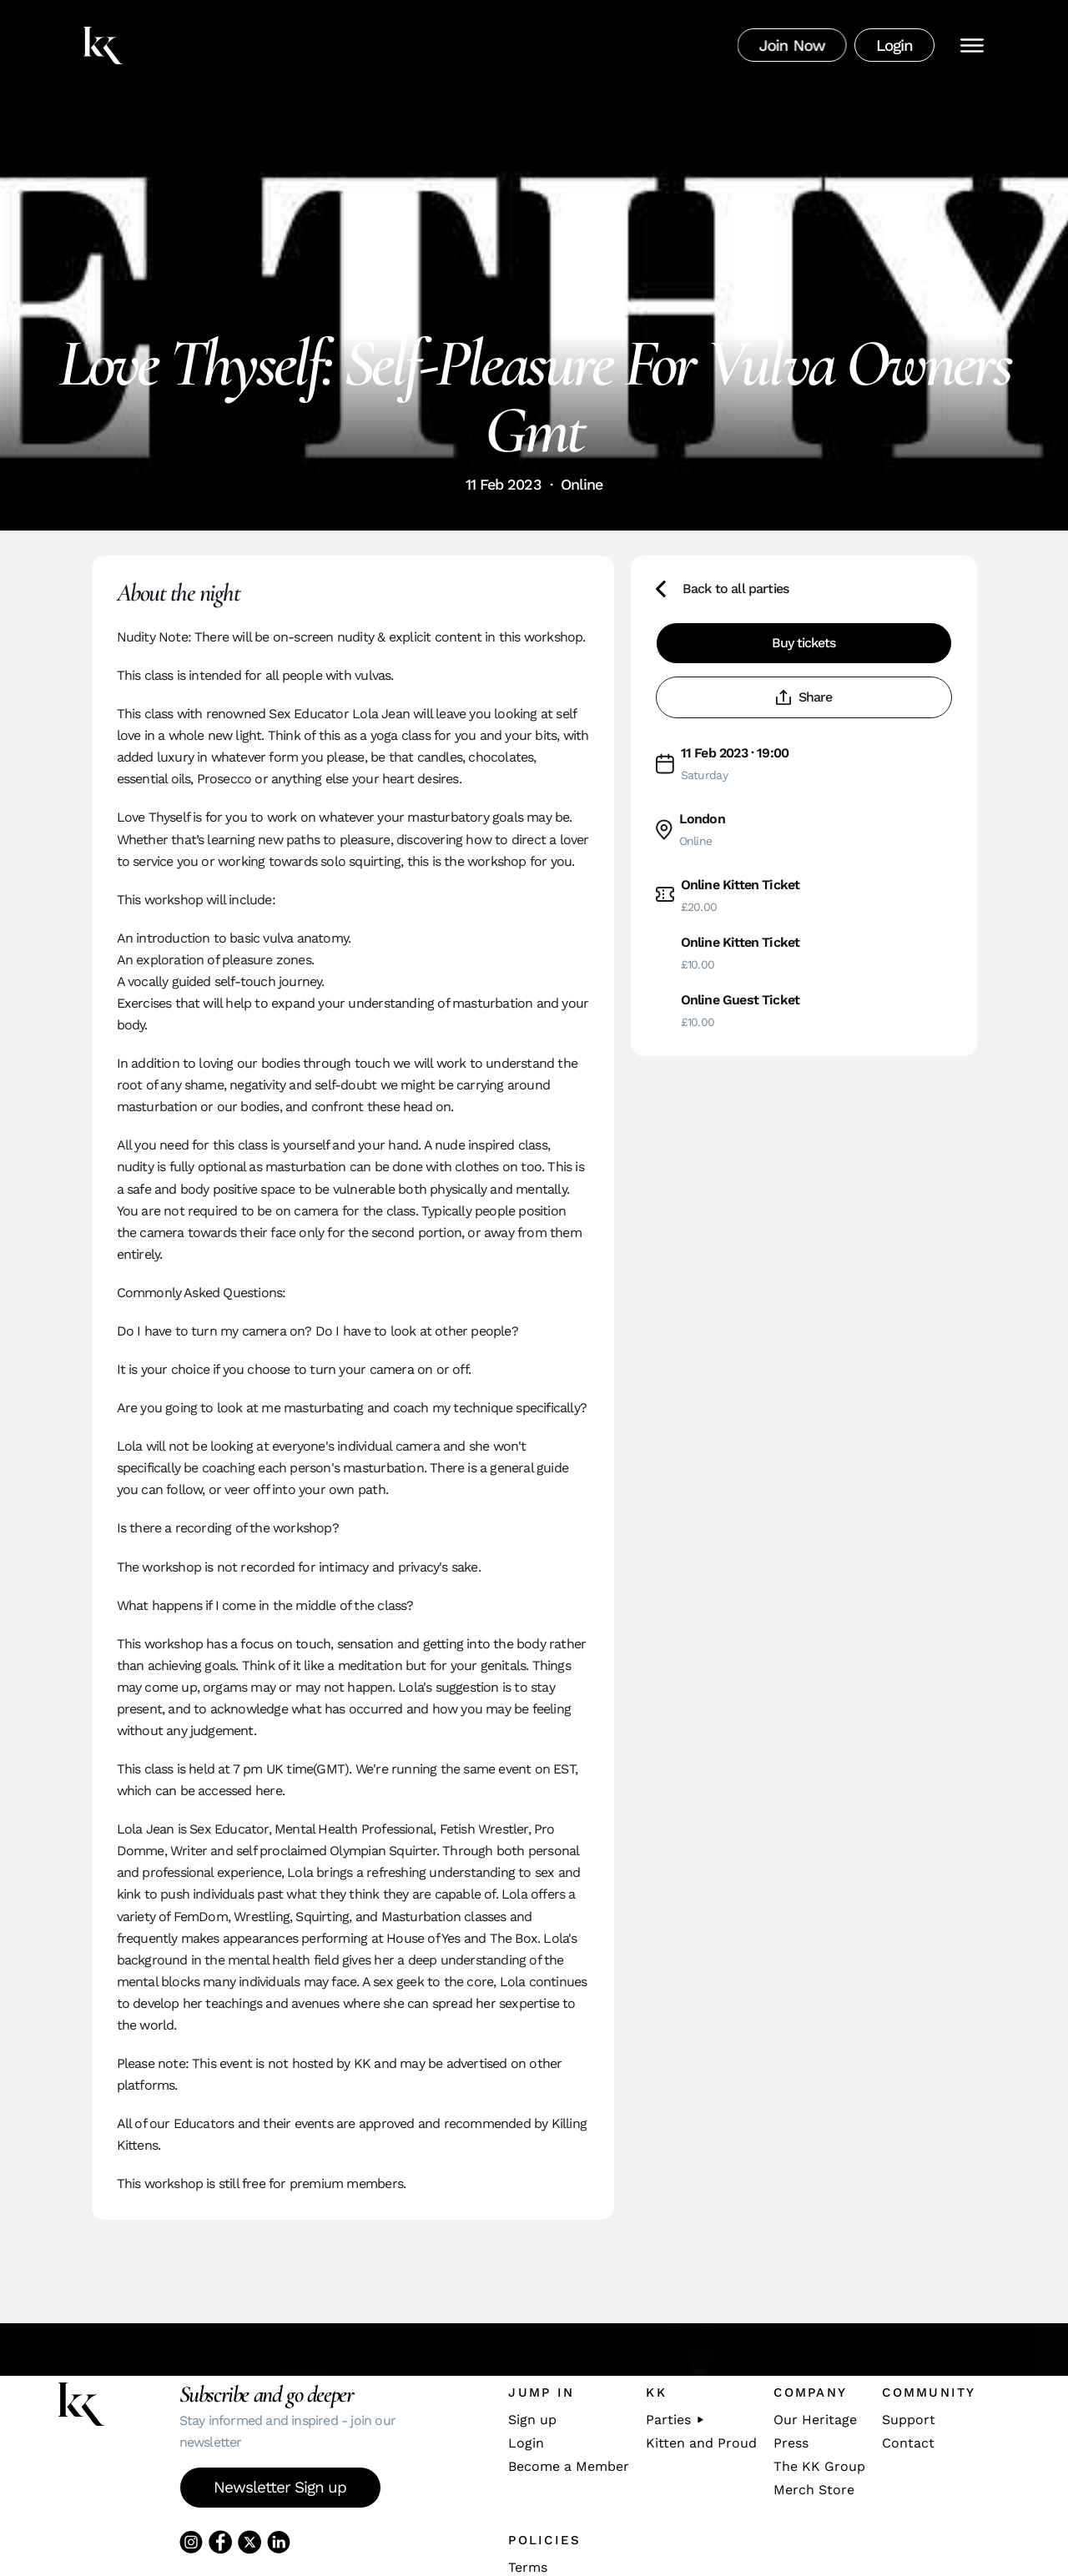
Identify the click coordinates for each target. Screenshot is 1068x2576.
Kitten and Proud (701, 2443)
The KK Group (819, 2466)
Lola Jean (381, 714)
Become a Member (568, 2466)
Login (526, 2443)
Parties (674, 2420)
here (268, 1791)
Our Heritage (815, 2420)
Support (908, 2420)
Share (804, 697)
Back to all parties (722, 589)
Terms (527, 2567)
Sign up (532, 2420)
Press (791, 2443)
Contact (908, 2443)
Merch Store (813, 2490)
